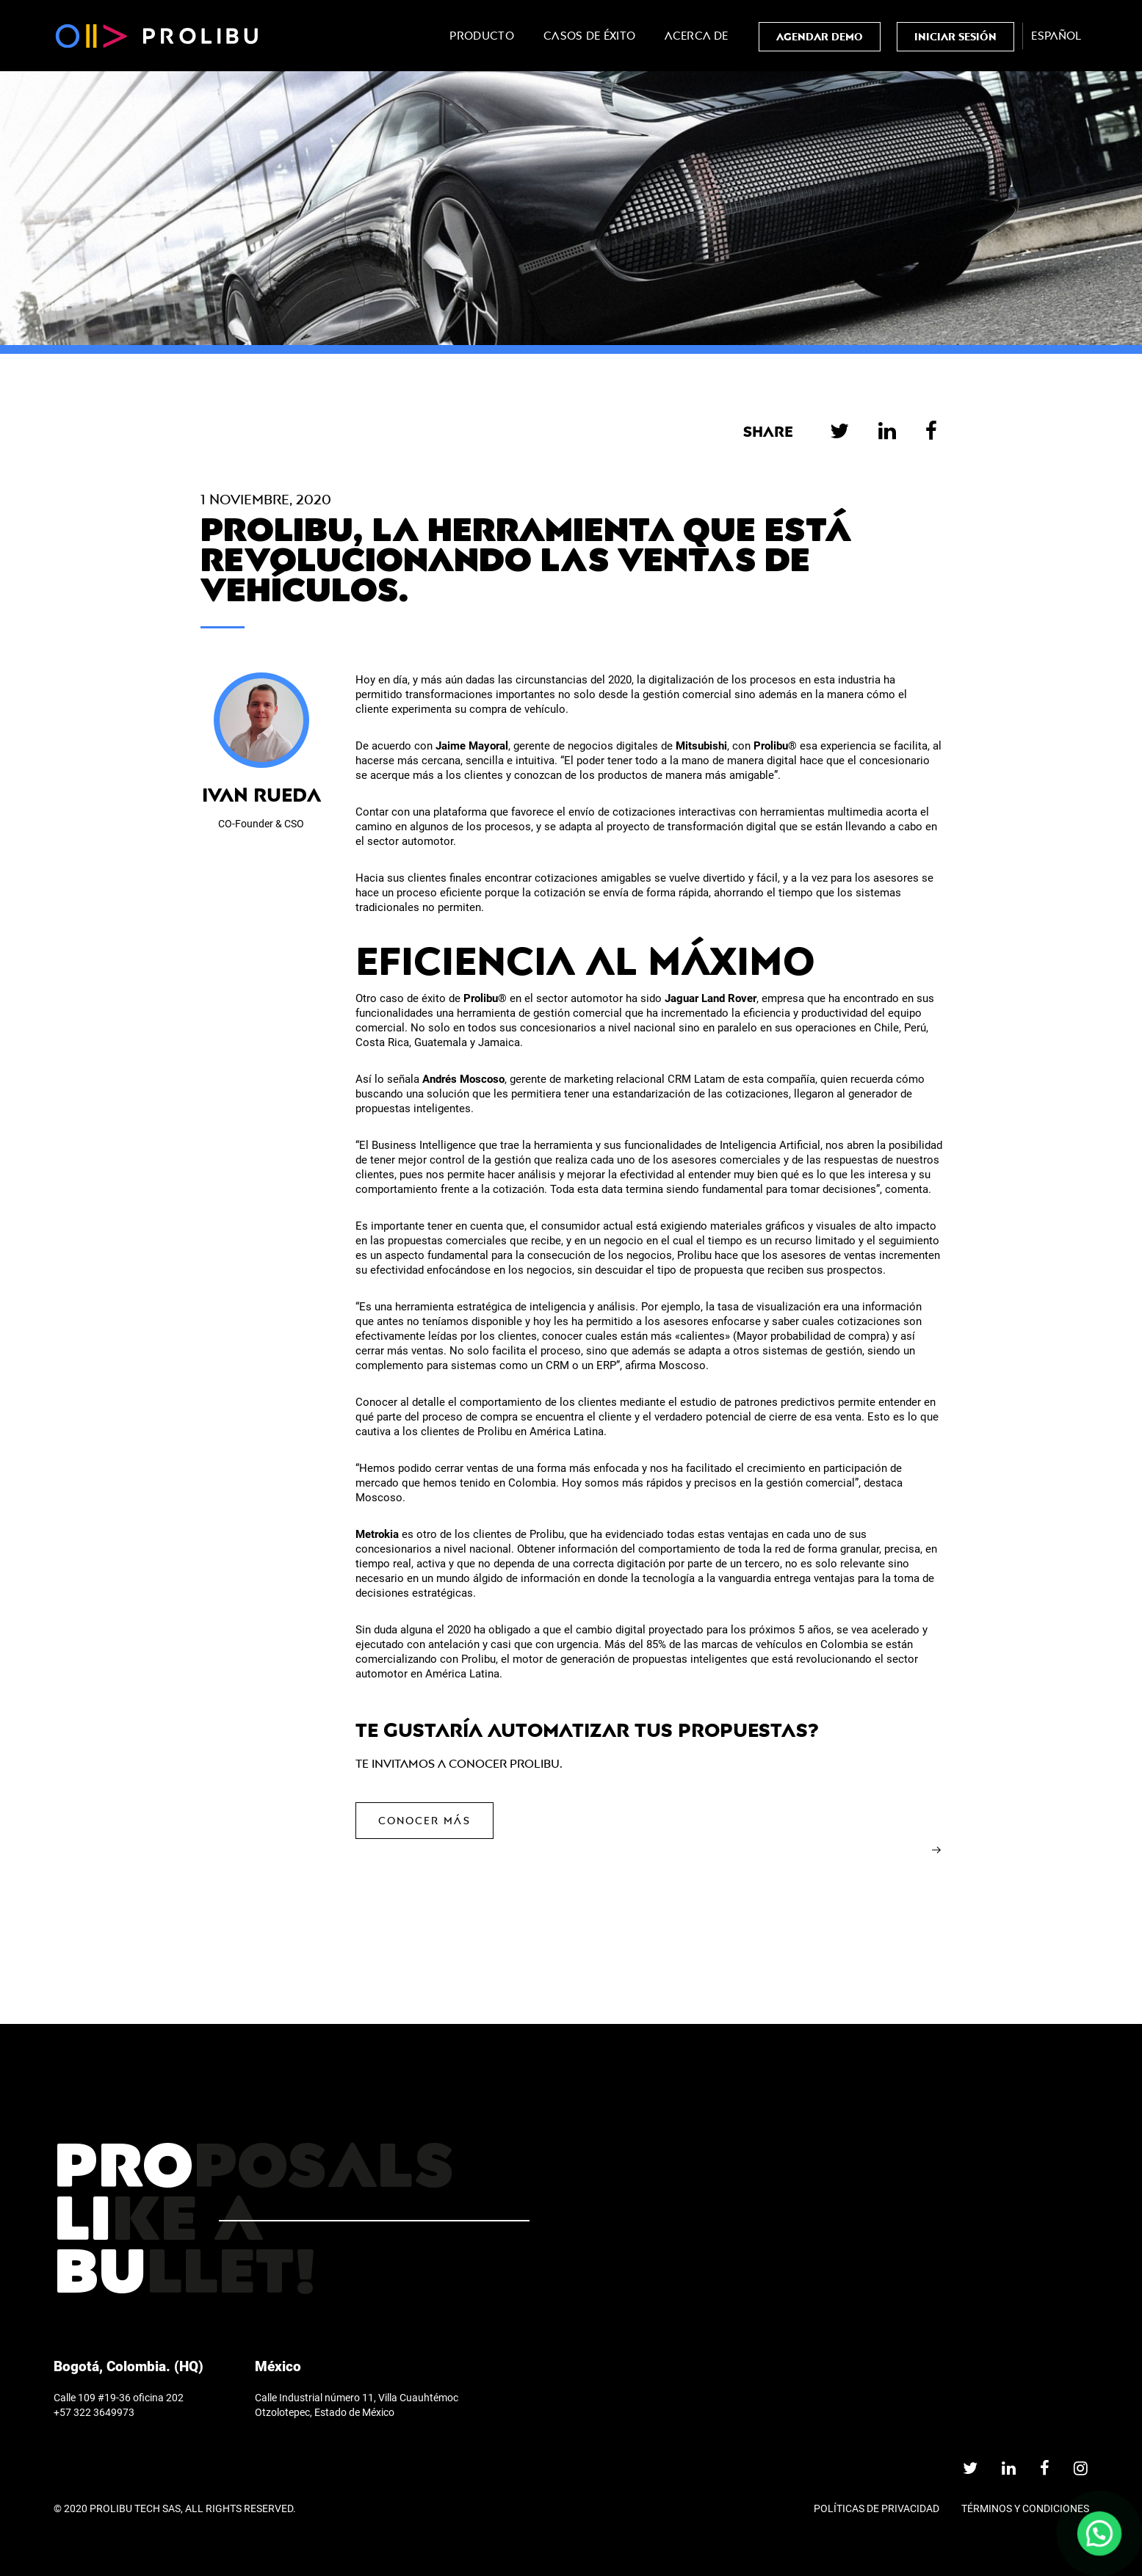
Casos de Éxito (589, 36)
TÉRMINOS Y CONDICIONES (1025, 2508)
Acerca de (696, 36)
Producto (481, 36)
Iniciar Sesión (955, 36)
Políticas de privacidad (876, 2508)
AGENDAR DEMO (819, 36)
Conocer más (424, 1820)
